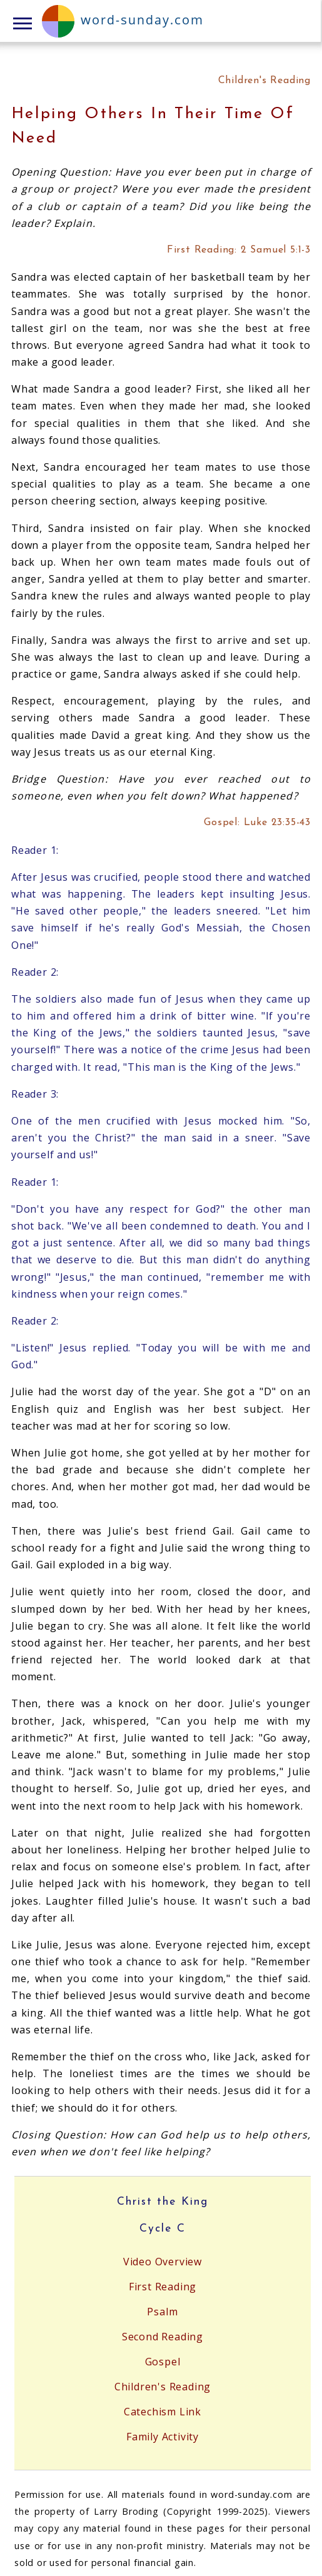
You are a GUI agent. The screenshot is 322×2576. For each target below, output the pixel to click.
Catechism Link (162, 2411)
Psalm (162, 2311)
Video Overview (162, 2261)
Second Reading (162, 2336)
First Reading (162, 2286)
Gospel (163, 2361)
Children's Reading (162, 2386)
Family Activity (162, 2436)
